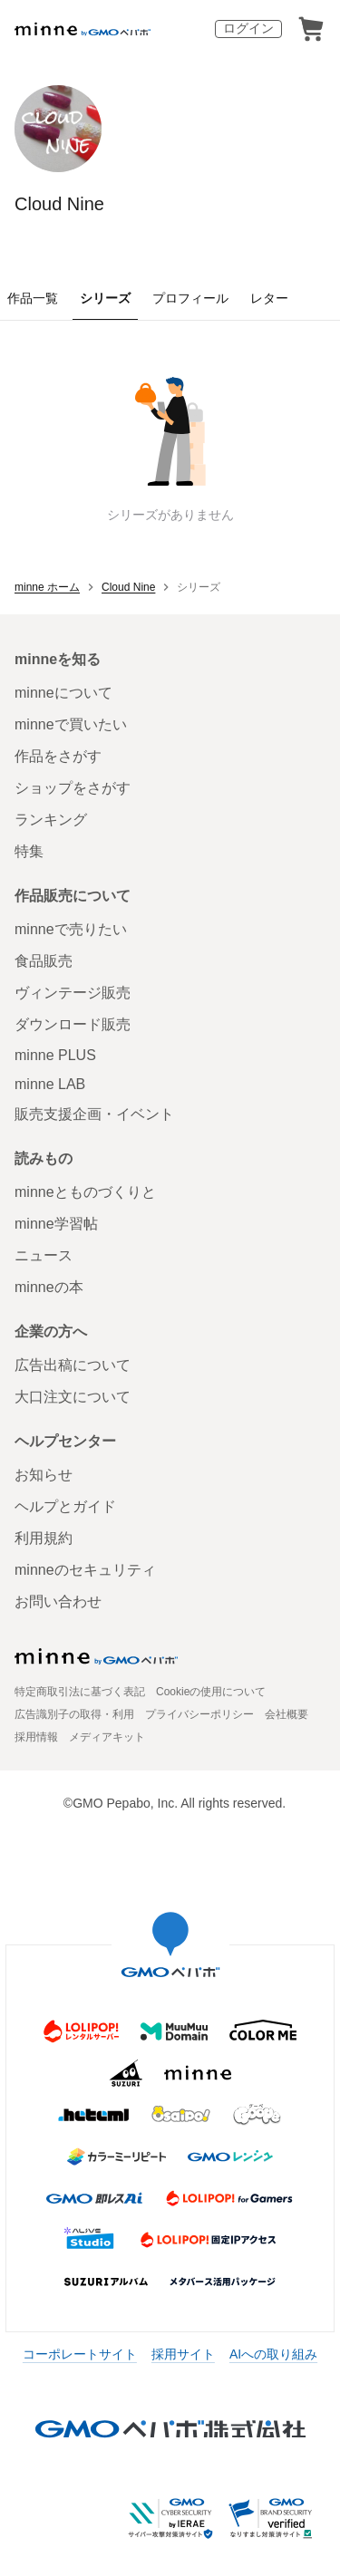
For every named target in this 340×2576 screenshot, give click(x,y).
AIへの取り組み (273, 2354)
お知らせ (44, 1474)
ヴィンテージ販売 (73, 992)
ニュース (44, 1255)
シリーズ (105, 298)
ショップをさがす (73, 788)
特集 (29, 851)
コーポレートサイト (80, 2354)
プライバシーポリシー (199, 1714)
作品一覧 (32, 298)
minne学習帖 (56, 1223)
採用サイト (183, 2354)
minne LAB (50, 1084)
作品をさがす (58, 756)
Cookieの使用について (211, 1691)
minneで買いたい (71, 724)
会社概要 (286, 1714)
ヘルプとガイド (65, 1506)
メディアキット (107, 1737)
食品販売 (44, 961)
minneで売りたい (71, 929)
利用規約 (44, 1538)
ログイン (248, 28)
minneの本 (49, 1287)
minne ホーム (47, 587)
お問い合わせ (58, 1601)
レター (269, 298)
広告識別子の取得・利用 (74, 1714)
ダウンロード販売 (73, 1024)
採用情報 (36, 1737)
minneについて (63, 692)
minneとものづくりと (85, 1192)
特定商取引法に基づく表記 (80, 1691)
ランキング (51, 819)
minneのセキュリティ (85, 1569)
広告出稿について (73, 1365)
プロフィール (190, 298)
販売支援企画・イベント (94, 1114)
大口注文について (73, 1396)
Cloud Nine (59, 204)
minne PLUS (55, 1055)
